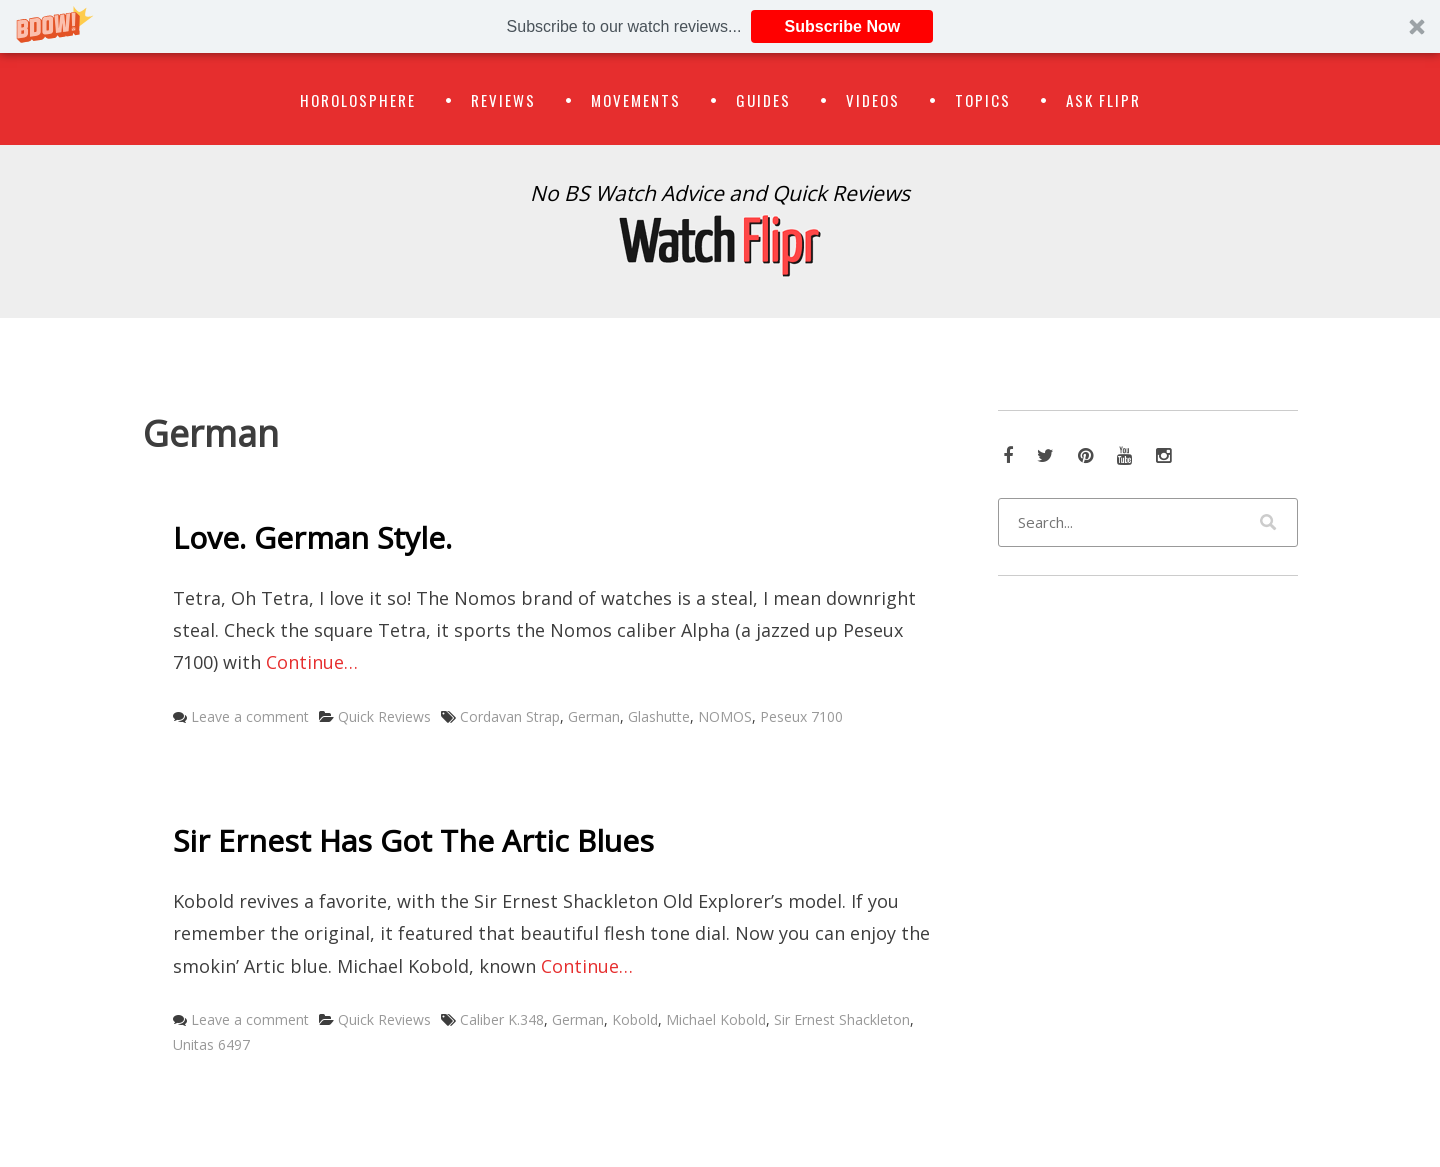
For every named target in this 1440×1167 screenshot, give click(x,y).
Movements (636, 100)
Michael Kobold (716, 1019)
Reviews (503, 100)
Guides (763, 100)
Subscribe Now (843, 26)
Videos (873, 100)
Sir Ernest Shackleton (842, 1019)
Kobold (635, 1019)
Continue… (312, 662)
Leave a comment (250, 716)
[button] (720, 26)
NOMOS (725, 716)
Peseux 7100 (801, 716)
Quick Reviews (384, 716)
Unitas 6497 (211, 1044)
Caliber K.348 (502, 1019)
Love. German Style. (312, 537)
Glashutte (659, 716)
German (594, 716)
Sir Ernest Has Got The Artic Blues (413, 840)
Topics (983, 100)
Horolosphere (358, 100)
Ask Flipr (1103, 100)
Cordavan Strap (510, 716)
